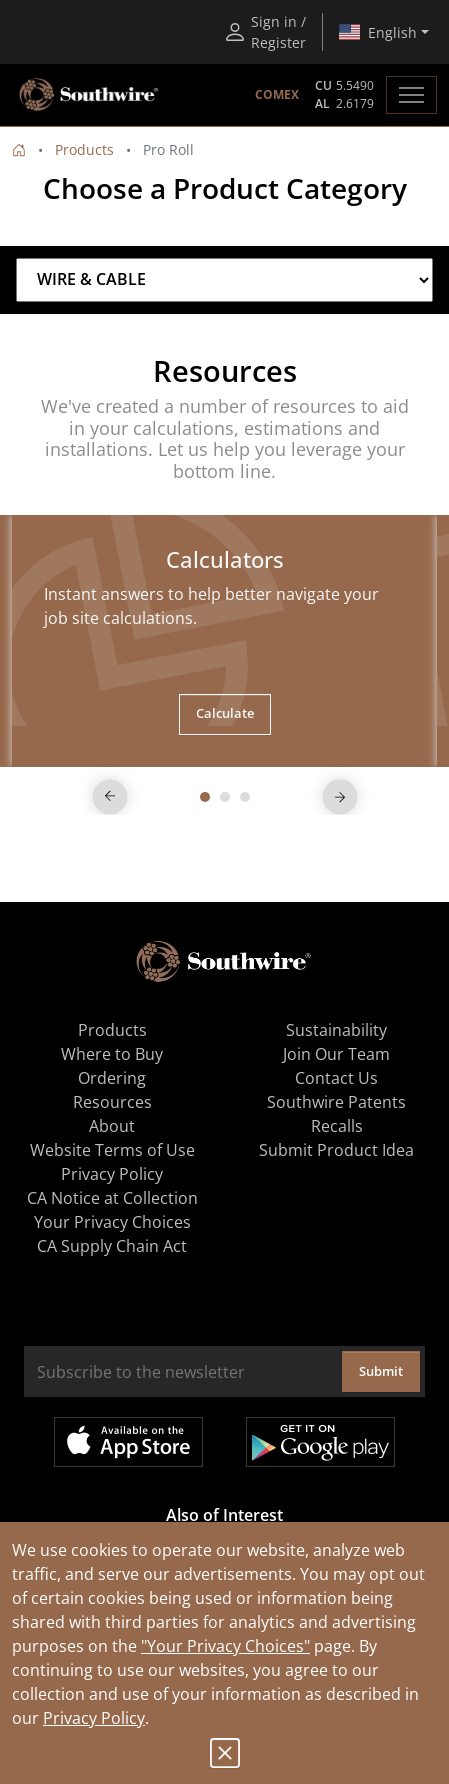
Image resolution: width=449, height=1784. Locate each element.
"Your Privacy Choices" (225, 1646)
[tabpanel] (224, 640)
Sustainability (336, 1030)
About (112, 1126)
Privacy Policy (94, 1718)
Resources (112, 1102)
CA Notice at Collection (112, 1198)
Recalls (337, 1126)
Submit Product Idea (336, 1150)
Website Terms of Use (112, 1150)
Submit (381, 1371)
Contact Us (336, 1078)
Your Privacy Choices (112, 1222)
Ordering (112, 1078)
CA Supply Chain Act (112, 1246)
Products (84, 149)
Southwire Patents (336, 1102)
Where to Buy (112, 1054)
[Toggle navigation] (411, 95)
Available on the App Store (128, 1442)
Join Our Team (336, 1054)
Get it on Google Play (320, 1442)
